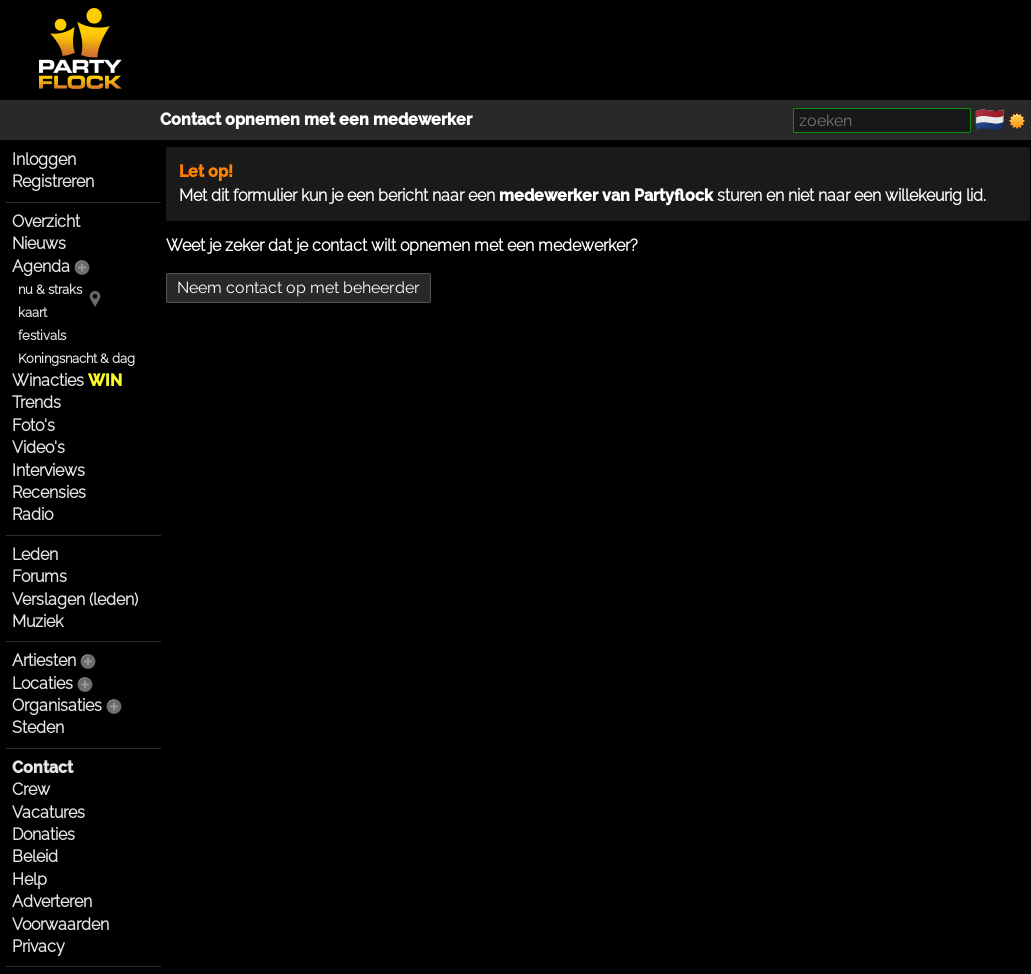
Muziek (37, 621)
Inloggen (44, 159)
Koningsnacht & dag (76, 358)
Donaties (43, 834)
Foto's (33, 425)
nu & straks (50, 289)
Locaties (42, 683)
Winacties (67, 380)
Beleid (35, 856)
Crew (31, 789)
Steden (38, 727)
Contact (42, 767)
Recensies (49, 492)
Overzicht (46, 221)
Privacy (38, 946)
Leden (35, 554)
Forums (39, 576)
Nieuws (39, 243)
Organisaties (57, 705)
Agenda (41, 266)
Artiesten (44, 660)
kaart (32, 312)
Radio (32, 514)
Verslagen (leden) (75, 599)
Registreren (53, 181)
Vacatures (48, 812)
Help (29, 879)
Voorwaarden (60, 924)
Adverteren (52, 901)
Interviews (48, 470)
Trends (36, 402)
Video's (38, 447)
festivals (42, 335)
